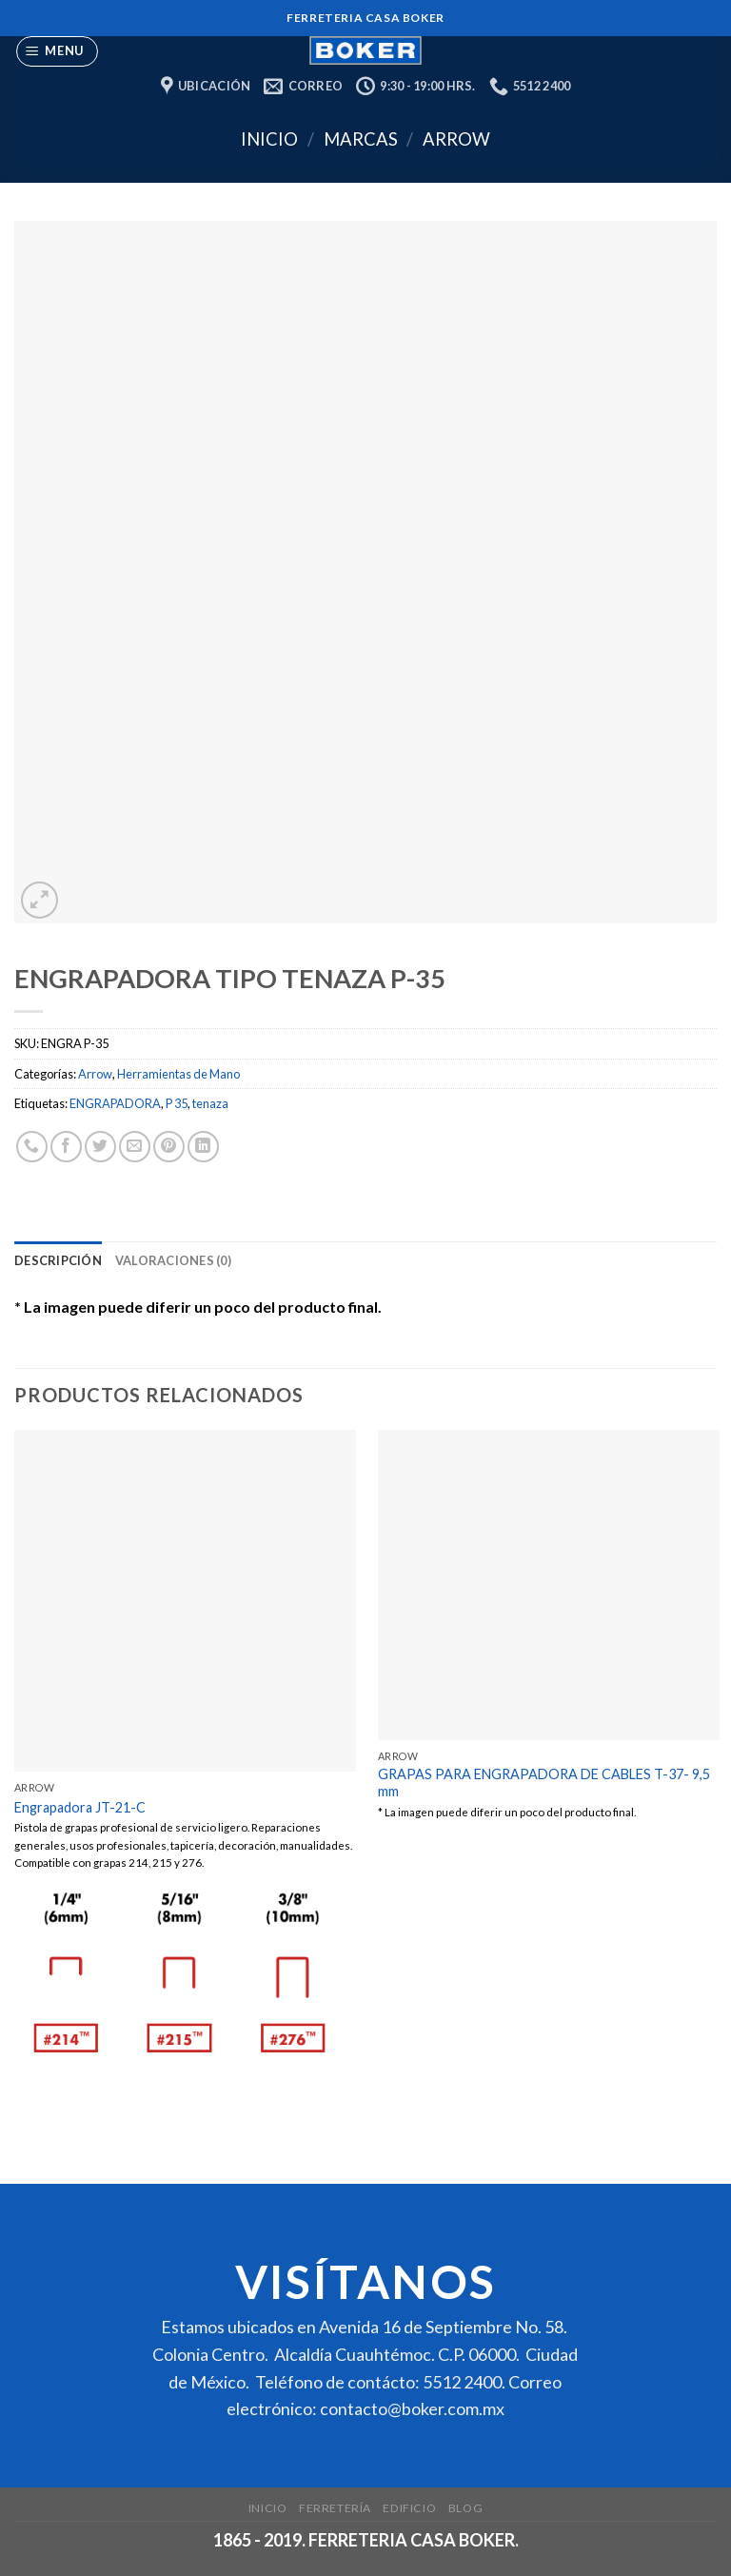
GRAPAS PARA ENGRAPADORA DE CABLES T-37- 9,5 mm (544, 1783)
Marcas (361, 139)
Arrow (456, 139)
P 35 (177, 1103)
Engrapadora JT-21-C (80, 1807)
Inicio (269, 139)
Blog (465, 2508)
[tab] (58, 1260)
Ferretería (335, 2508)
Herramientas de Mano (178, 1073)
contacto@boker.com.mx (412, 2408)
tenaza (210, 1103)
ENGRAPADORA (115, 1103)
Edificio (409, 2508)
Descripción (58, 1260)
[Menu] (57, 51)
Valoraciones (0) (173, 1260)
